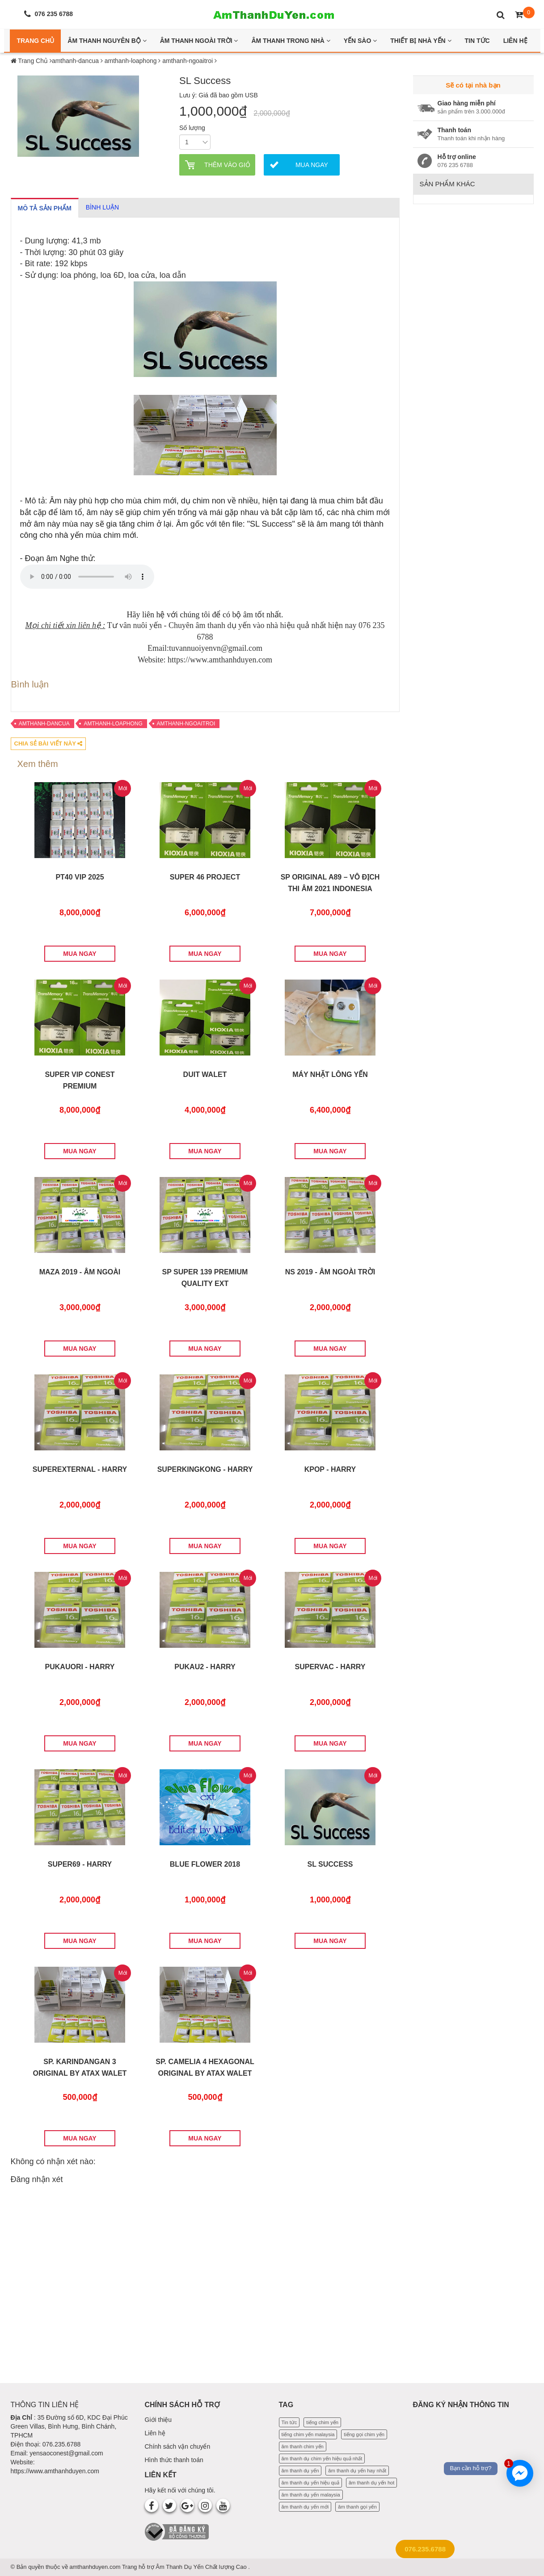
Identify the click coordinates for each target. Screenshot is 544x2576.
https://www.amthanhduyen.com (55, 2471)
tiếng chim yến (322, 2422)
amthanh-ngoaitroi (186, 723)
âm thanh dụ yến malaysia (311, 2494)
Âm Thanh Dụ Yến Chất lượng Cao (202, 2566)
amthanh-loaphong (113, 723)
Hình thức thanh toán (174, 2459)
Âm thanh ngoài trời (199, 40)
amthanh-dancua (44, 723)
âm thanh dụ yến (300, 2470)
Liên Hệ (515, 40)
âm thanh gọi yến (357, 2506)
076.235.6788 (425, 2549)
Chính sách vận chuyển (178, 2446)
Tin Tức (477, 40)
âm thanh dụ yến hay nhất (357, 2470)
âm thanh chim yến (303, 2446)
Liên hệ (155, 2433)
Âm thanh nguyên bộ (106, 40)
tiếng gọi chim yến (364, 2434)
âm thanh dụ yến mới (305, 2506)
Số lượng (192, 127)
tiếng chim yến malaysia (308, 2434)
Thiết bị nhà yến (420, 40)
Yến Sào (360, 40)
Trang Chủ (35, 40)
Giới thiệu (158, 2419)
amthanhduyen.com (95, 2566)
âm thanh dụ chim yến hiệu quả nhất (322, 2458)
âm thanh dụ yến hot (372, 2482)
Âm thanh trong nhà (290, 40)
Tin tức (289, 2422)
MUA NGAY (79, 953)
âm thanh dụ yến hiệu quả (311, 2482)
